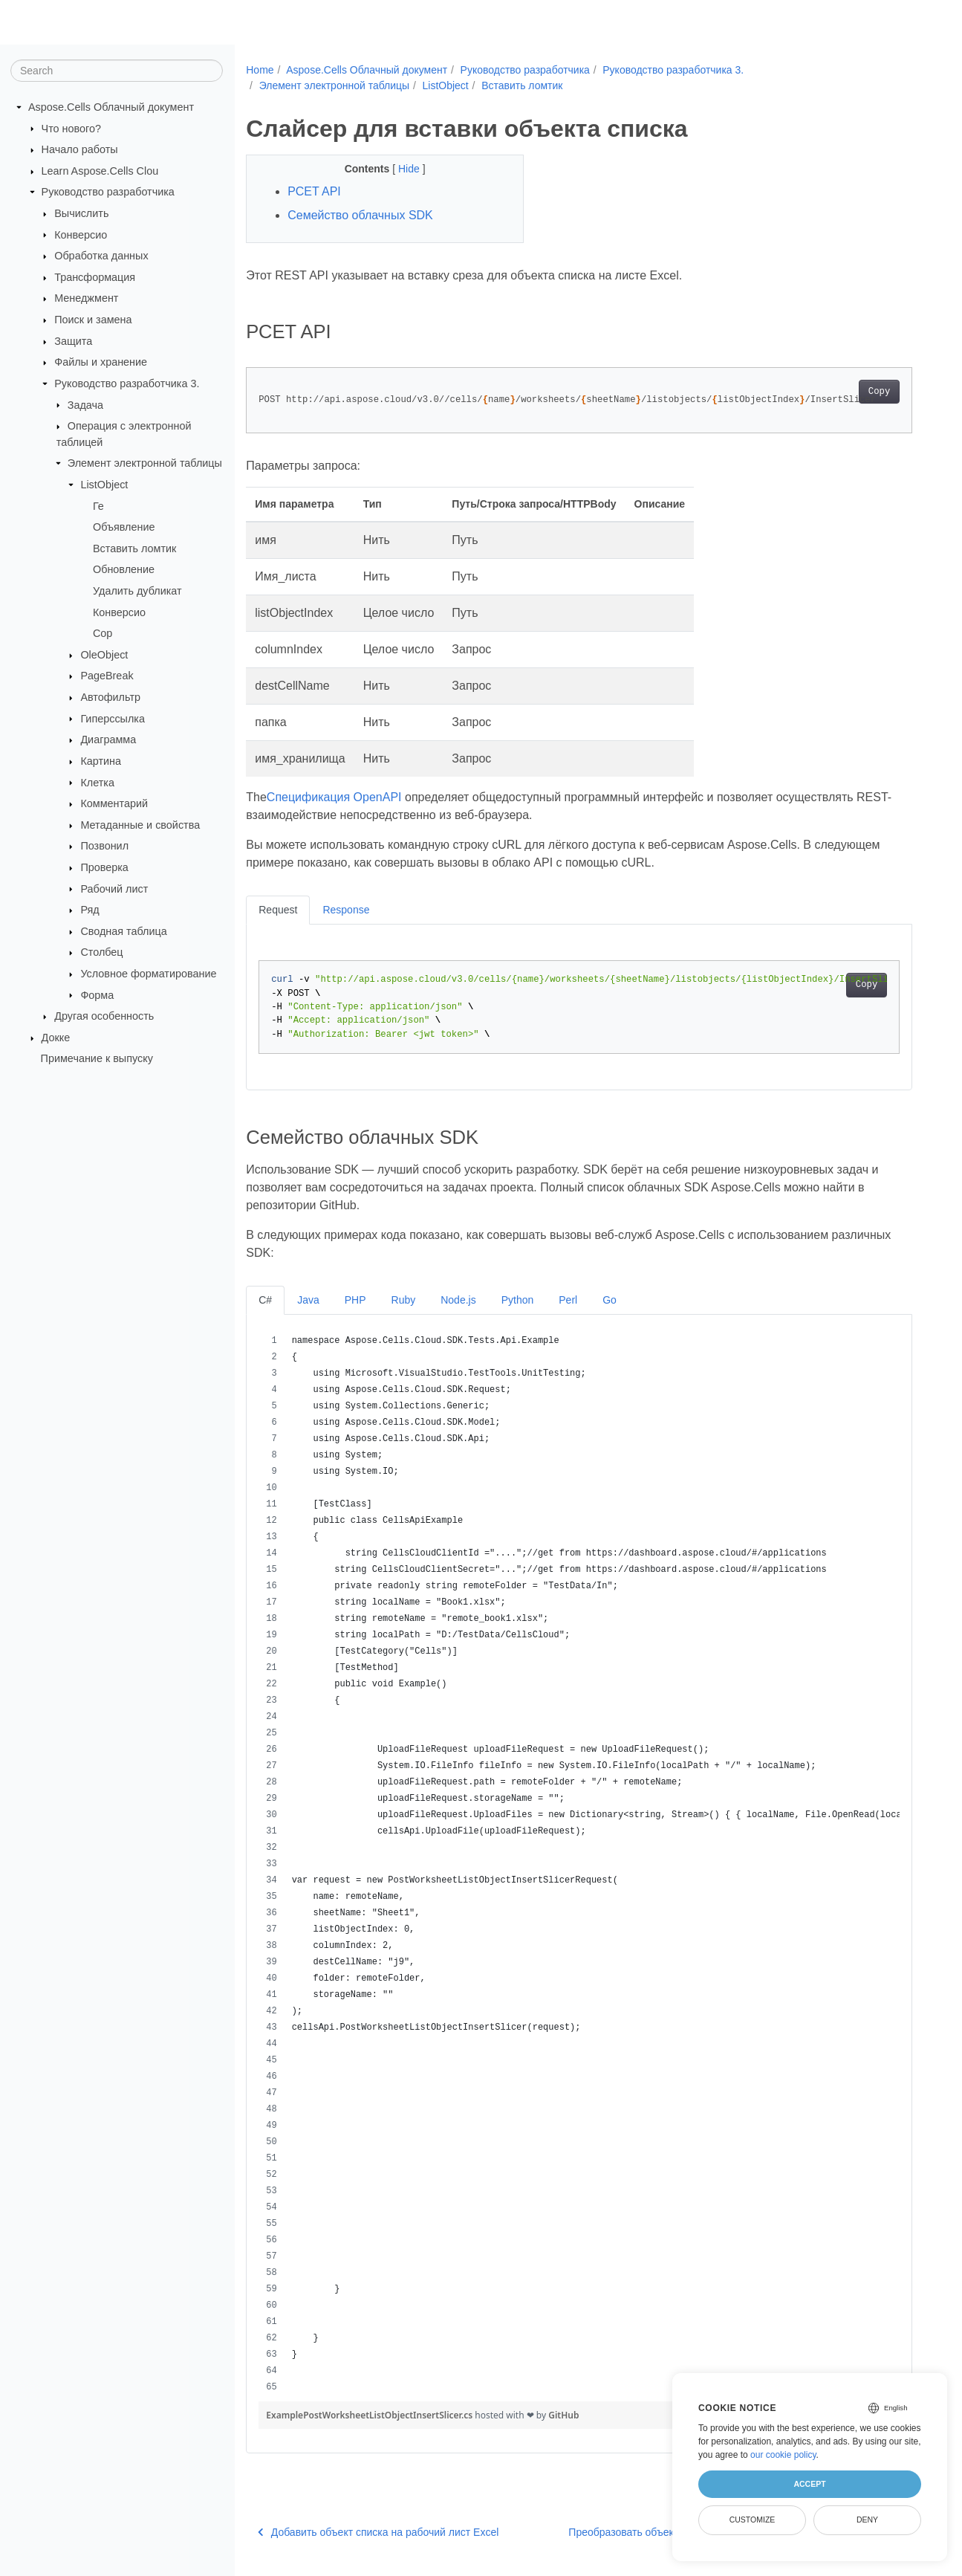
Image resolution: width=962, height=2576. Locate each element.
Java (308, 1300)
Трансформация (94, 277)
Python (517, 1300)
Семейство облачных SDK (360, 215)
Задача (85, 404)
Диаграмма (108, 739)
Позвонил (104, 846)
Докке (56, 1037)
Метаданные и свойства (140, 825)
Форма (97, 994)
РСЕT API (314, 191)
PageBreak (106, 676)
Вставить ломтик (134, 548)
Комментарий (114, 803)
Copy (879, 391)
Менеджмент (86, 298)
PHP (355, 1300)
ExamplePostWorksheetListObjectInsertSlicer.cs (370, 2415)
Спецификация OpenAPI (334, 797)
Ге (98, 505)
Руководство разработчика (108, 192)
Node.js (458, 1300)
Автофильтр (110, 697)
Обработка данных (101, 256)
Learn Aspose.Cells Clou (100, 171)
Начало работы (80, 149)
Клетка (97, 782)
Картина (100, 761)
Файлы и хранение (100, 362)
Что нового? (71, 128)
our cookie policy (783, 2455)
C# (265, 1300)
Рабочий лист (114, 888)
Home (259, 70)
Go (609, 1300)
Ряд (89, 910)
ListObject (104, 485)
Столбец (101, 952)
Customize (752, 2519)
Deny (867, 2519)
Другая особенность (104, 1016)
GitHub (563, 2415)
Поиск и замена (92, 320)
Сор (102, 633)
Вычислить (81, 213)
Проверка (104, 867)
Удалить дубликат (137, 591)
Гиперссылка (112, 718)
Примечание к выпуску (97, 1058)
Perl (568, 1300)
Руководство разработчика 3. (126, 383)
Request (278, 910)
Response (345, 910)
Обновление (124, 569)
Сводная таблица (123, 931)
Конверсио (80, 234)
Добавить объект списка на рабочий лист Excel (378, 2532)
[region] (579, 1864)
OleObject (104, 655)
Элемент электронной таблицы (145, 463)
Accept (809, 2483)
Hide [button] (410, 169)
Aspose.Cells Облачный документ (111, 107)
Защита (73, 341)
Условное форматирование (148, 974)
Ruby (403, 1300)
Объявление (124, 527)
